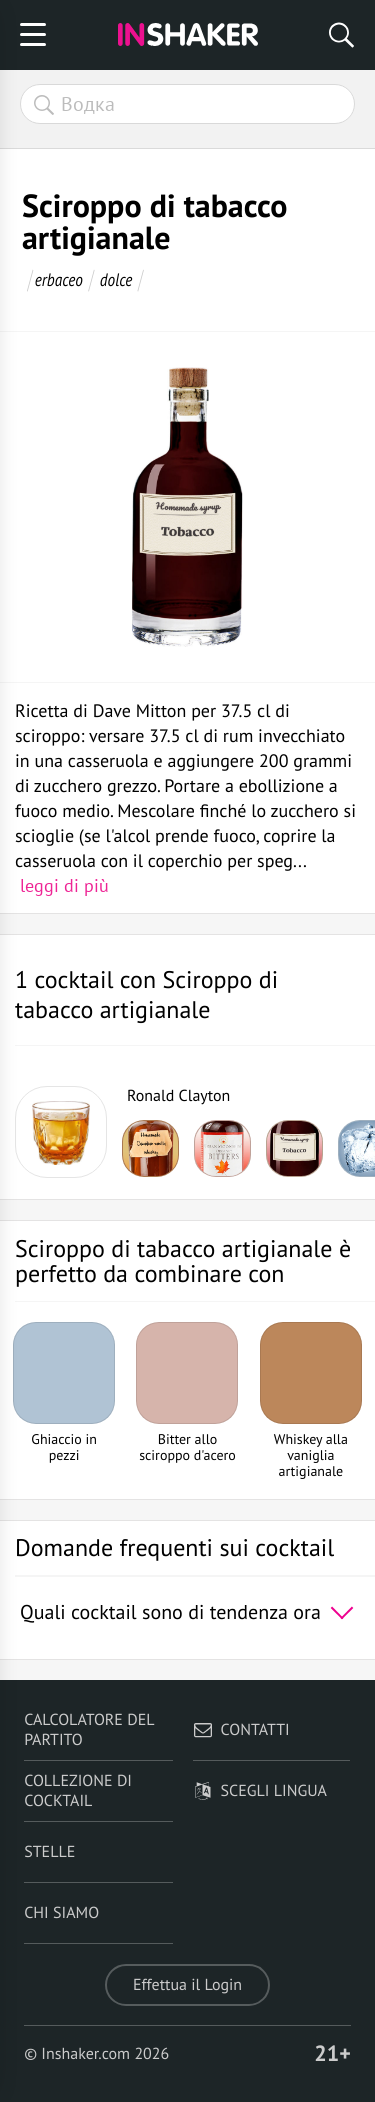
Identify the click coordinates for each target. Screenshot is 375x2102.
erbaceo (59, 279)
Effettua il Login (187, 1985)
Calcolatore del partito (89, 1730)
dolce (116, 279)
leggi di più (64, 885)
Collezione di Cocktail (78, 1791)
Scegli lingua (260, 1791)
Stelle (49, 1852)
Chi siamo (61, 1913)
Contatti (241, 1730)
